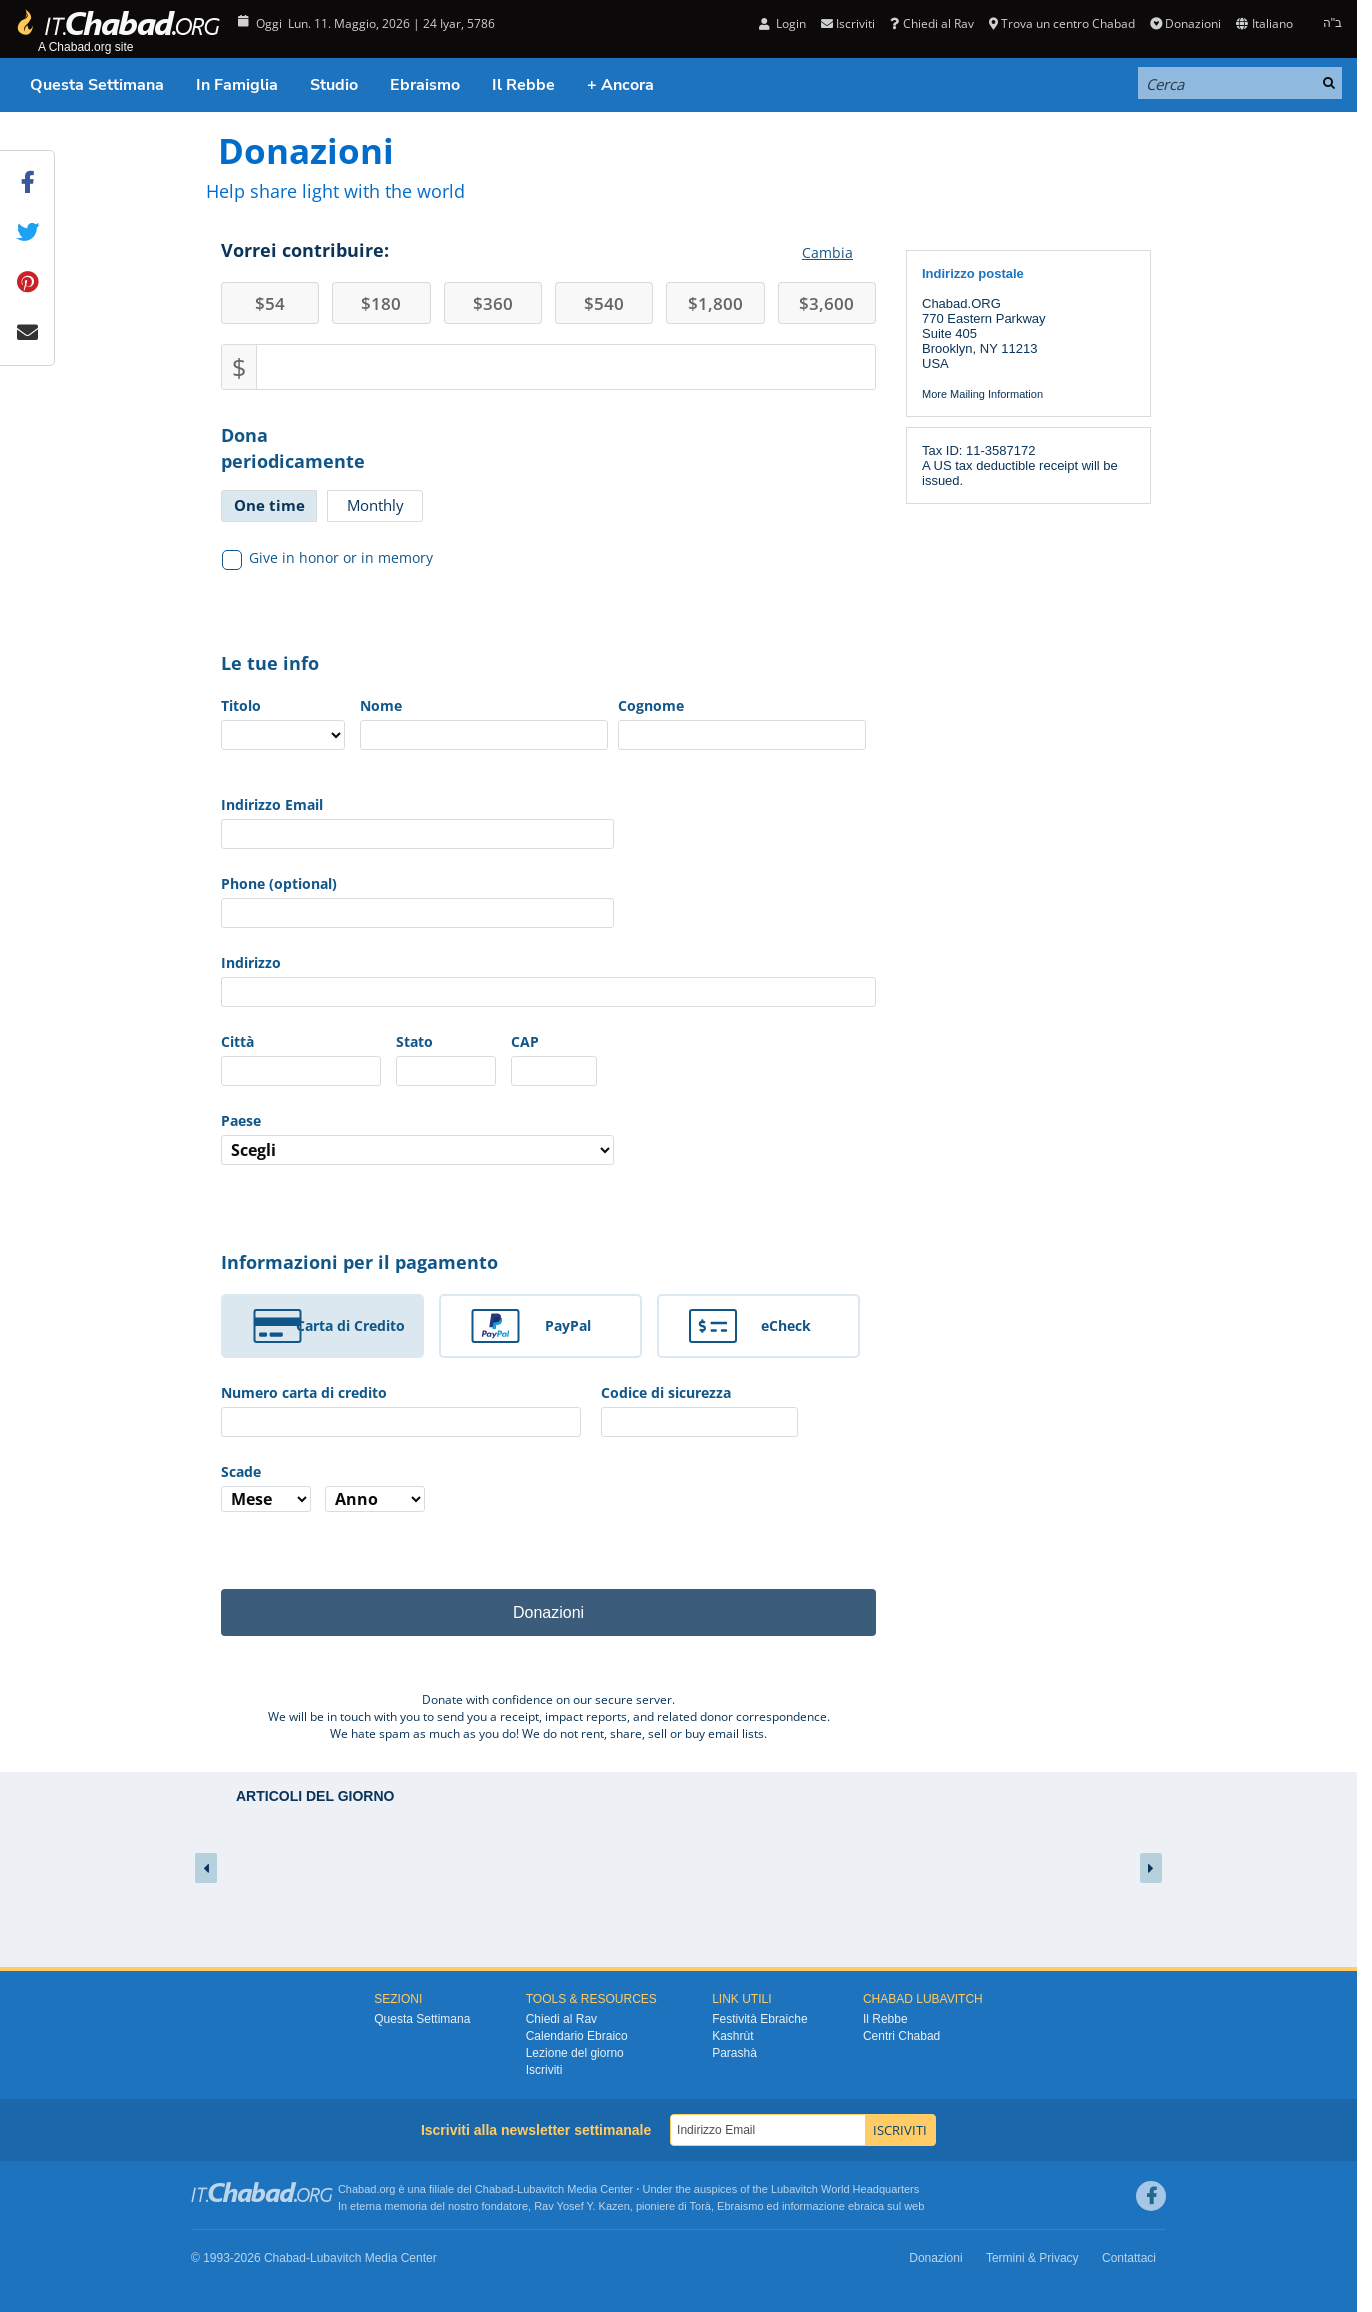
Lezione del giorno (575, 2053)
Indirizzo (251, 962)
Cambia (827, 252)
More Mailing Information (982, 394)
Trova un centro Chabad (1062, 23)
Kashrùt (732, 2036)
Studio (334, 85)
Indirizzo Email (272, 804)
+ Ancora (620, 85)
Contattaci (1129, 2258)
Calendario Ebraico (577, 2036)
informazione (813, 2206)
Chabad (494, 2189)
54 (270, 303)
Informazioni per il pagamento (359, 1262)
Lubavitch (540, 2189)
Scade (241, 1471)
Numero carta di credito (304, 1392)
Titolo (241, 705)
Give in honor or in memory (328, 558)
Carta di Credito (350, 1325)
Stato (414, 1041)
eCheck (786, 1325)
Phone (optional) (279, 883)
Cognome (651, 705)
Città (237, 1041)
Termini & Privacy (1032, 2258)
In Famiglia (237, 85)
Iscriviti (848, 23)
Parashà (734, 2053)
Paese (241, 1120)
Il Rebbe (523, 85)
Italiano (1264, 23)
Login (782, 23)
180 (381, 303)
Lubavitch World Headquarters (845, 2189)
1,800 (715, 303)
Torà (700, 2206)
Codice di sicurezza (666, 1392)
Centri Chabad (901, 2036)
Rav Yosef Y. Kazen (582, 2206)
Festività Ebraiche (759, 2019)
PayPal (568, 1325)
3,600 (826, 303)
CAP (525, 1041)
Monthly (375, 505)
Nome (381, 705)
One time (269, 505)
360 (493, 303)
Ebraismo (425, 85)
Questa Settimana (97, 85)
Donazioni (1185, 23)
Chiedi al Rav (931, 23)
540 (604, 303)
